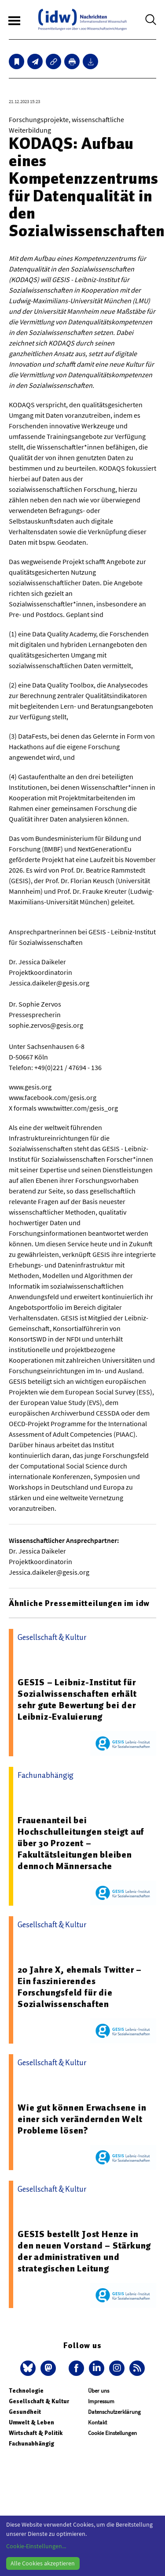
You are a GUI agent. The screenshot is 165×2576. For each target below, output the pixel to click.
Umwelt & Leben (31, 2422)
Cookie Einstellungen (112, 2433)
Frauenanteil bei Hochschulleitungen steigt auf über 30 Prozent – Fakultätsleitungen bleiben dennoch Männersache (81, 1843)
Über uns (98, 2390)
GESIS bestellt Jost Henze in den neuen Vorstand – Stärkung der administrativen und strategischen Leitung (84, 2251)
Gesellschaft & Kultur (39, 2401)
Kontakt (97, 2422)
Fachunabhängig (31, 2443)
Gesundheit (25, 2412)
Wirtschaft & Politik (35, 2433)
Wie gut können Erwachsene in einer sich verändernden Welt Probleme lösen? (82, 2119)
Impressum (101, 2401)
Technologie (26, 2390)
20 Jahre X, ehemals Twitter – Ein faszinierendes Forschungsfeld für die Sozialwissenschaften (80, 1987)
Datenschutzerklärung (114, 2412)
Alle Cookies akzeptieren (43, 2563)
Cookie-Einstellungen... (36, 2546)
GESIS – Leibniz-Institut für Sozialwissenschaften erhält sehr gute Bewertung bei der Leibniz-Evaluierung (77, 1699)
